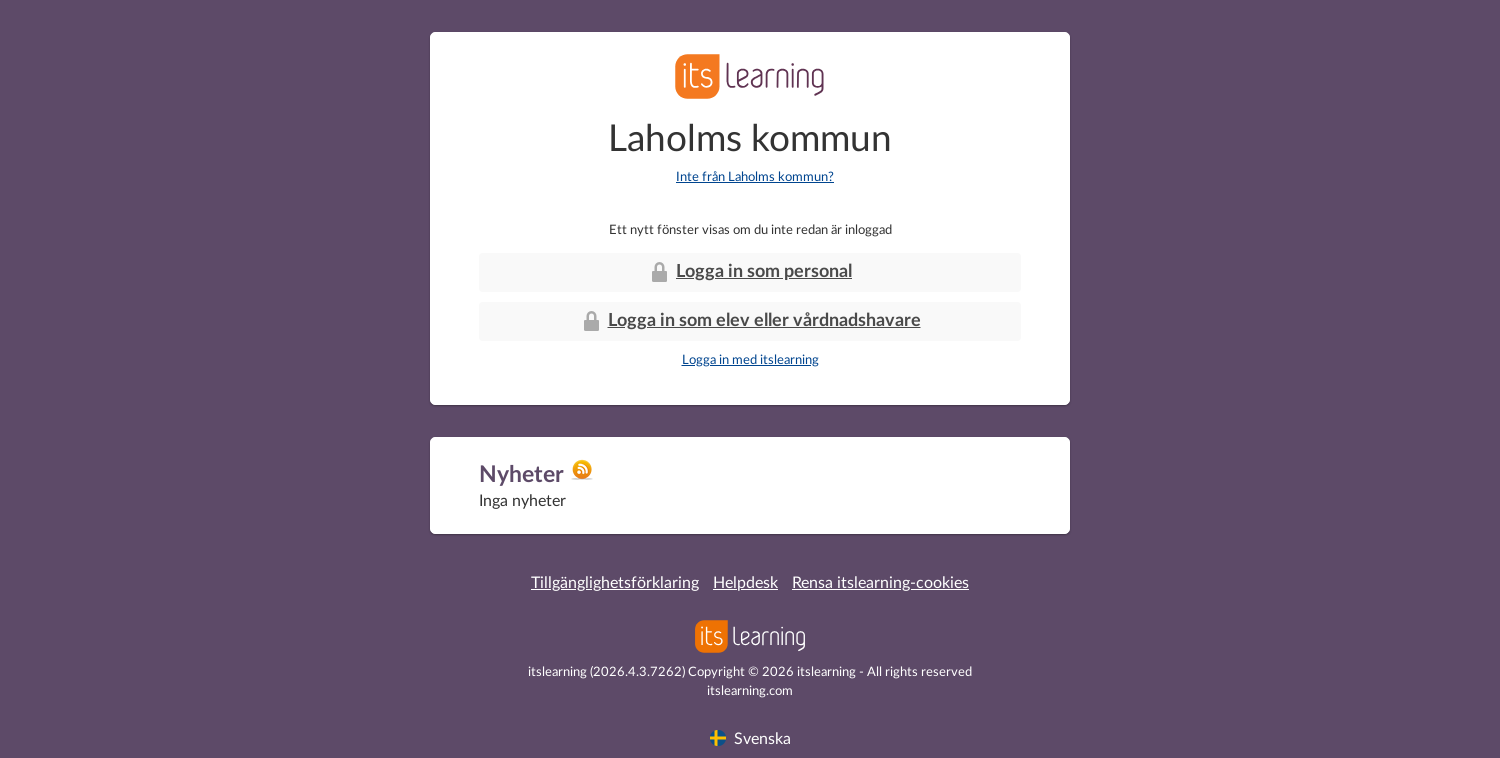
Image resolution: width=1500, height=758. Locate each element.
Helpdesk (745, 583)
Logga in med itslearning (750, 360)
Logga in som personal (750, 272)
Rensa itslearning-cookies (880, 583)
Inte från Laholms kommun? (755, 177)
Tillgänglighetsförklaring (615, 583)
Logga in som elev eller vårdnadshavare (750, 321)
